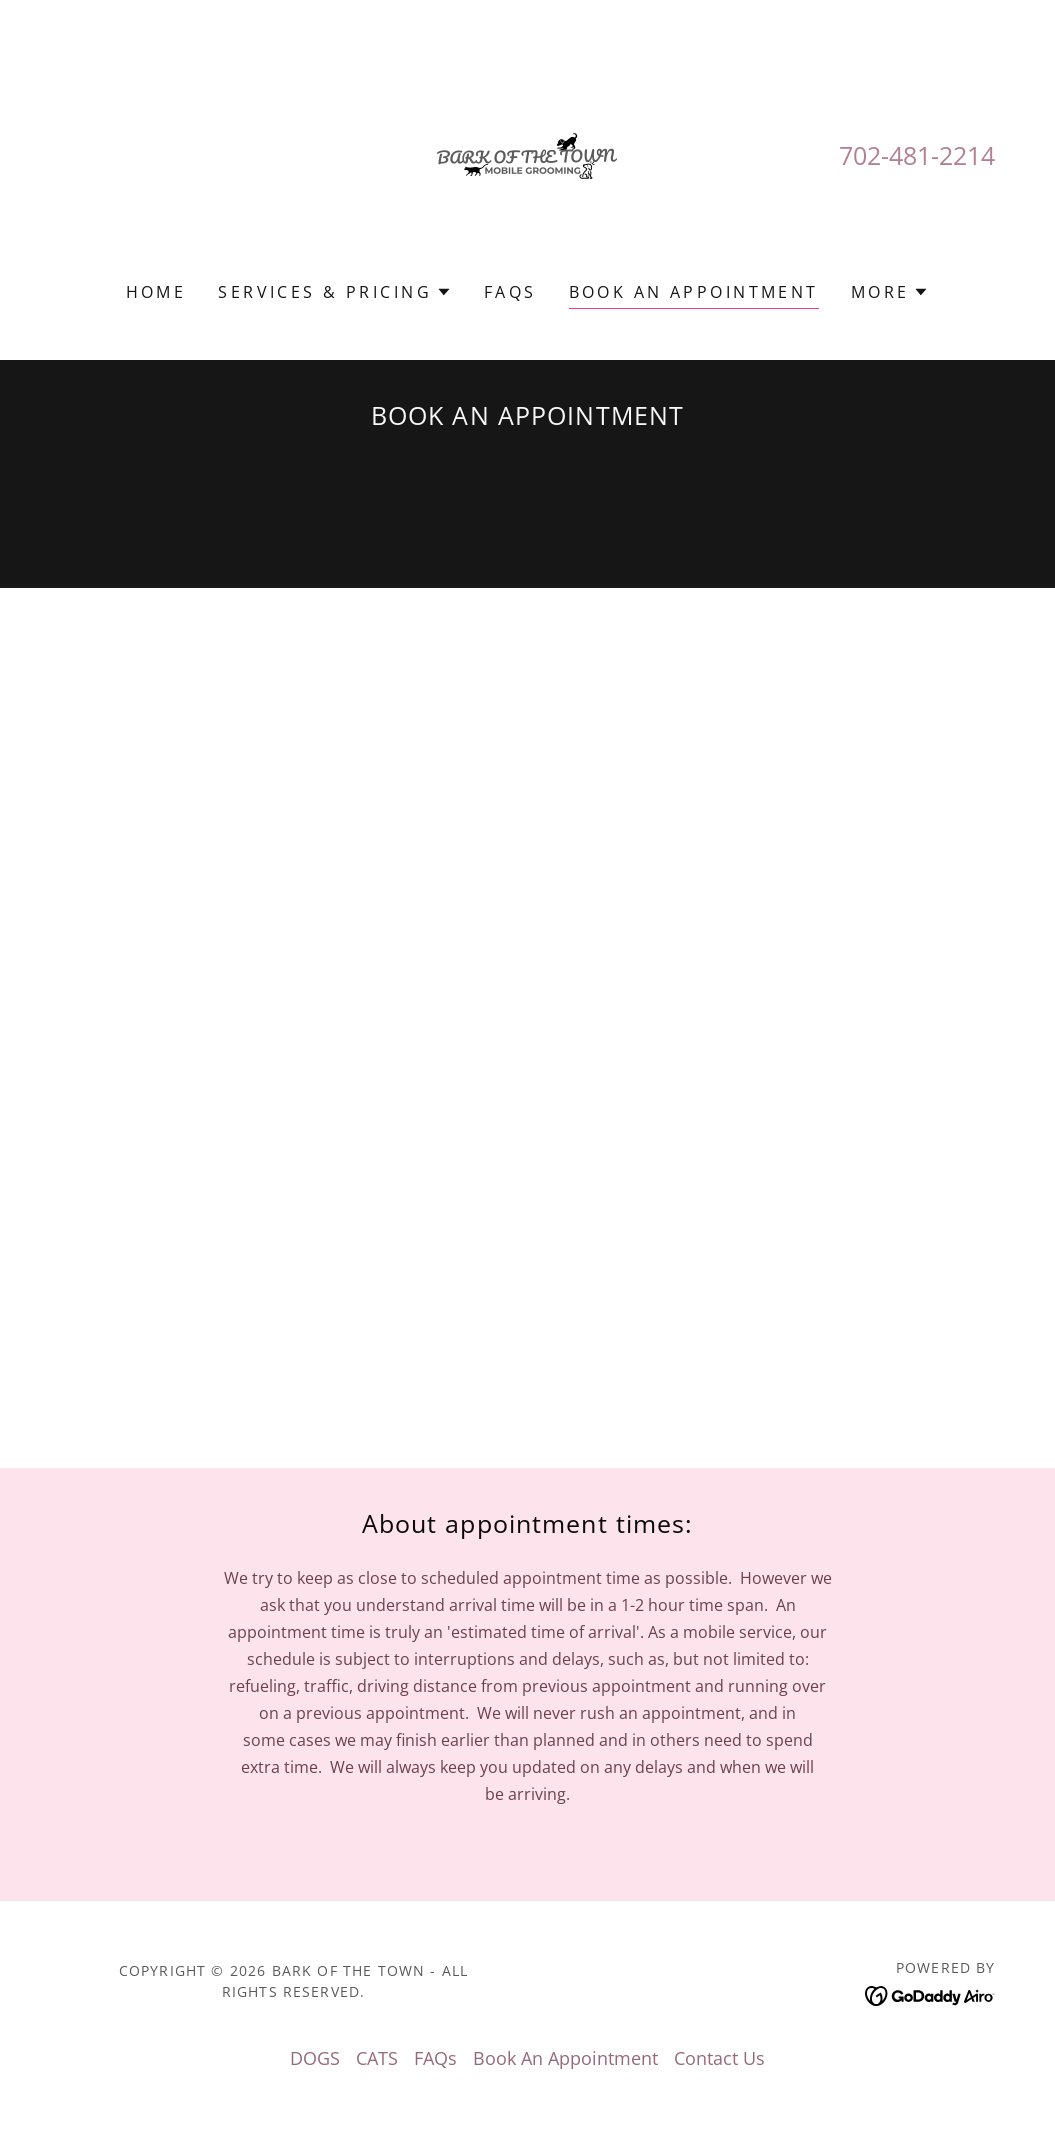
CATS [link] (377, 2058)
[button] (335, 292)
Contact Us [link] (719, 2058)
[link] (527, 154)
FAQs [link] (510, 292)
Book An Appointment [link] (694, 292)
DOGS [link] (315, 2058)
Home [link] (156, 292)
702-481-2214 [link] (917, 155)
